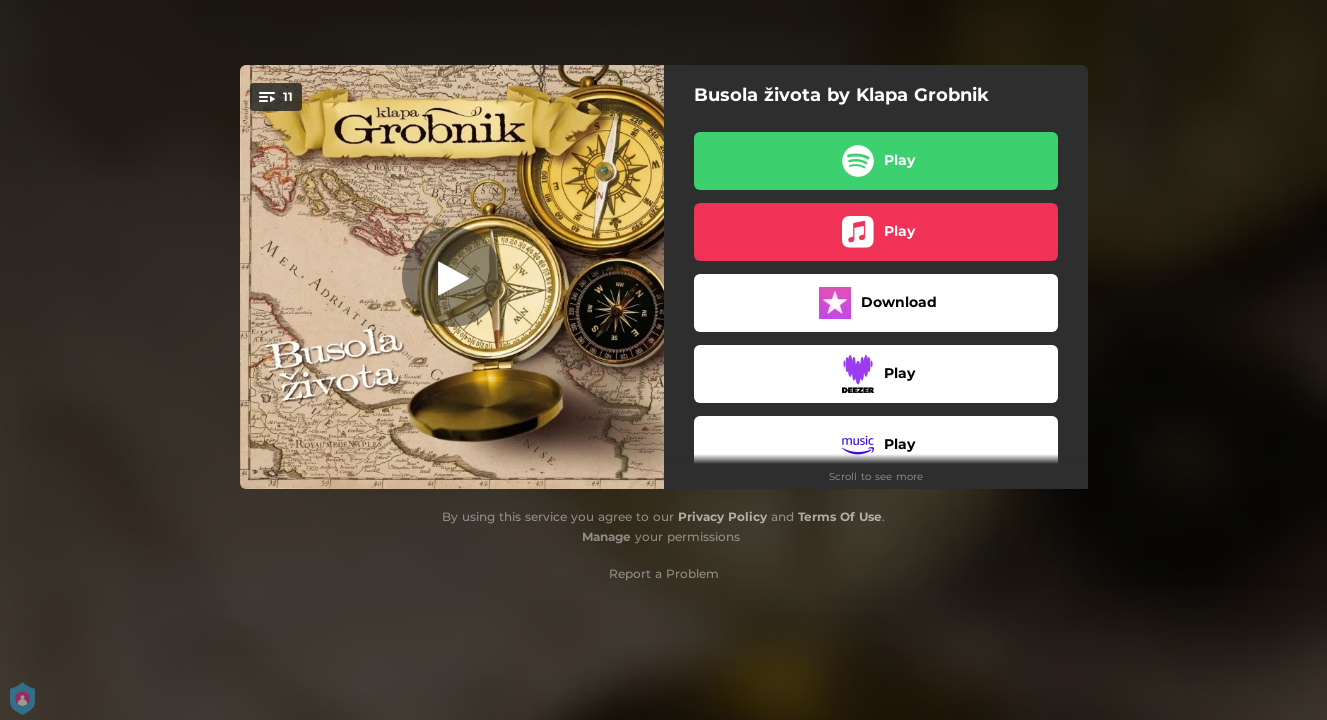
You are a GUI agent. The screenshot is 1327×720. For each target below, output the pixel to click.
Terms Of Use (840, 516)
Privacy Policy (722, 516)
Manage (606, 536)
